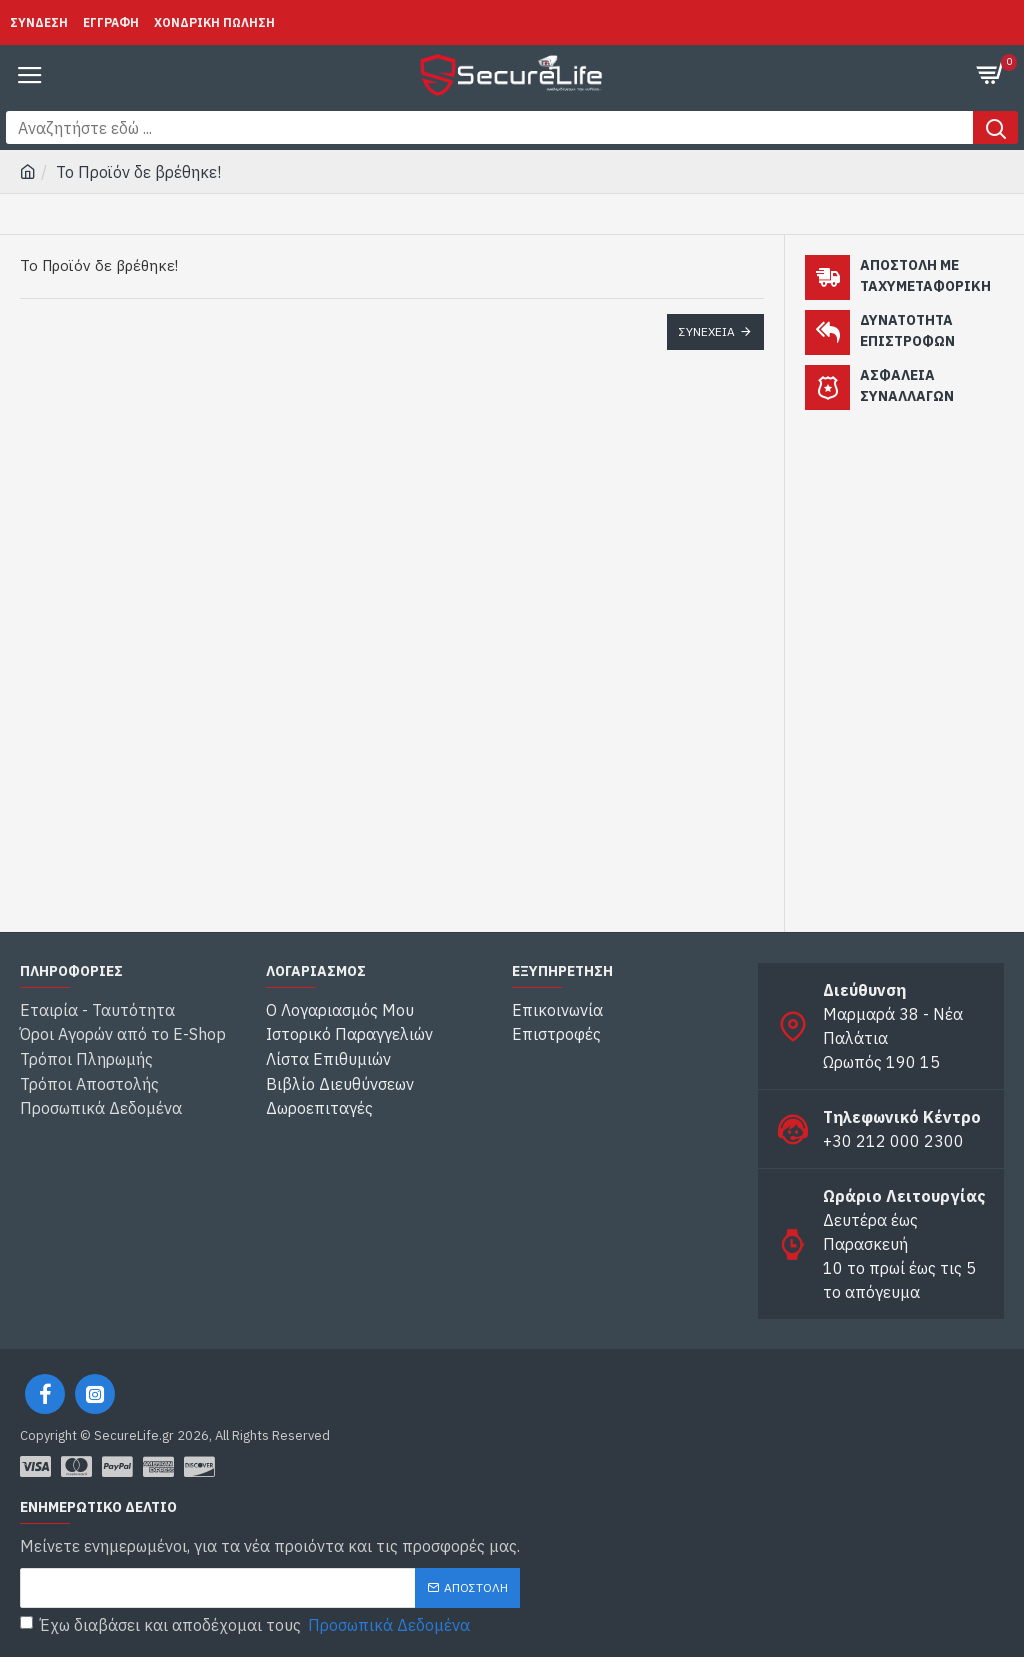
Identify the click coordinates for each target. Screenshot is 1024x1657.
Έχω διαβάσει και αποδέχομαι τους (246, 1625)
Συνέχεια (707, 331)
